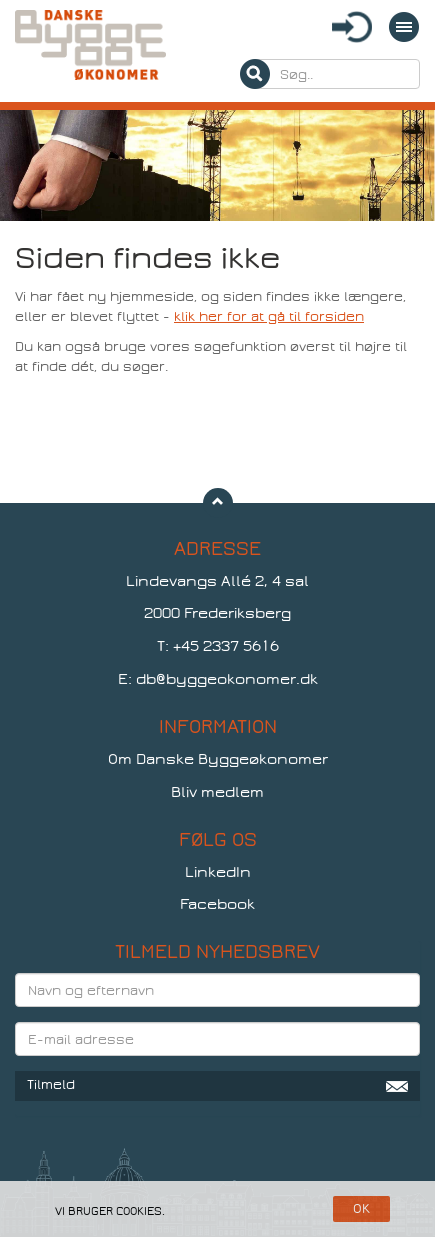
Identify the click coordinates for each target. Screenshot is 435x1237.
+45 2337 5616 (226, 646)
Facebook (217, 904)
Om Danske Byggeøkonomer (218, 759)
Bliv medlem (217, 792)
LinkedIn (218, 872)
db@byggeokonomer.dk (227, 679)
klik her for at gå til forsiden (269, 316)
